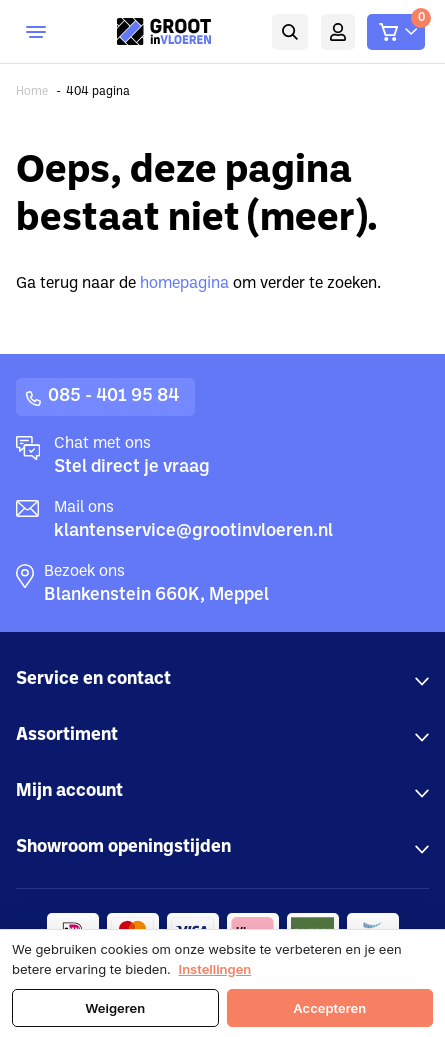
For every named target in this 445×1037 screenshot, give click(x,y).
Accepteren (329, 1008)
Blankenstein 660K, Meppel (156, 595)
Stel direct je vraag (132, 467)
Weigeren (115, 1008)
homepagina (184, 284)
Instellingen (215, 969)
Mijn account (338, 32)
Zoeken (290, 32)
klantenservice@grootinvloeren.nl (193, 531)
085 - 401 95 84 (113, 396)
